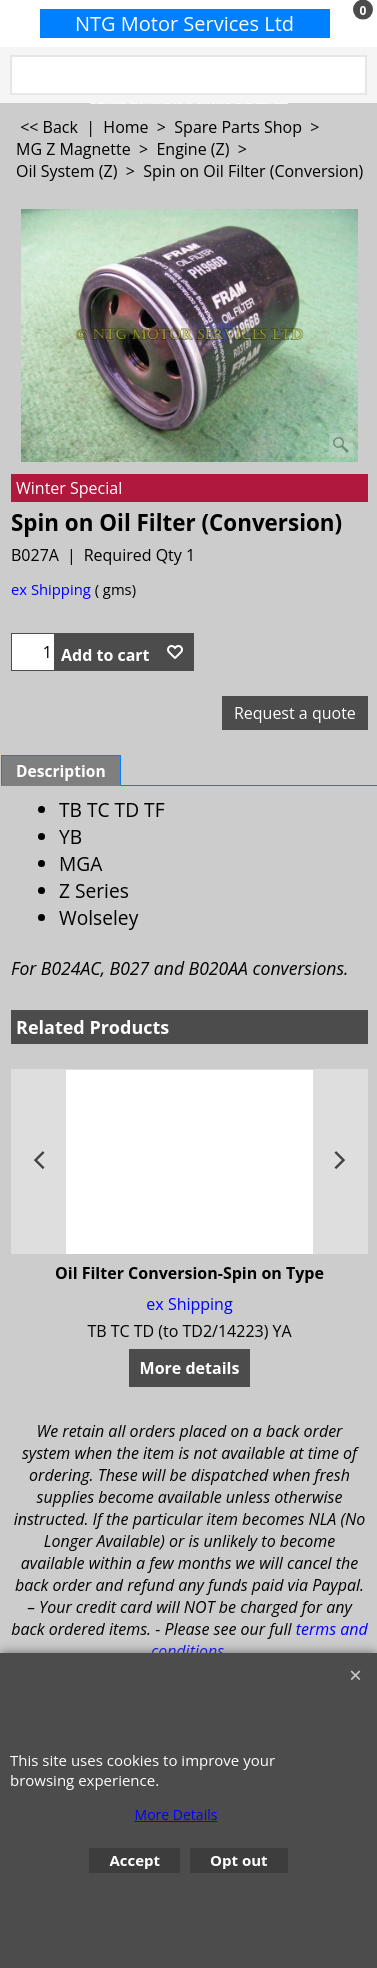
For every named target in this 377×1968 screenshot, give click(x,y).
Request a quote (295, 713)
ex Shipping (51, 589)
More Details (176, 1814)
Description (61, 771)
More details (190, 1368)
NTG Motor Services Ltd (184, 23)
